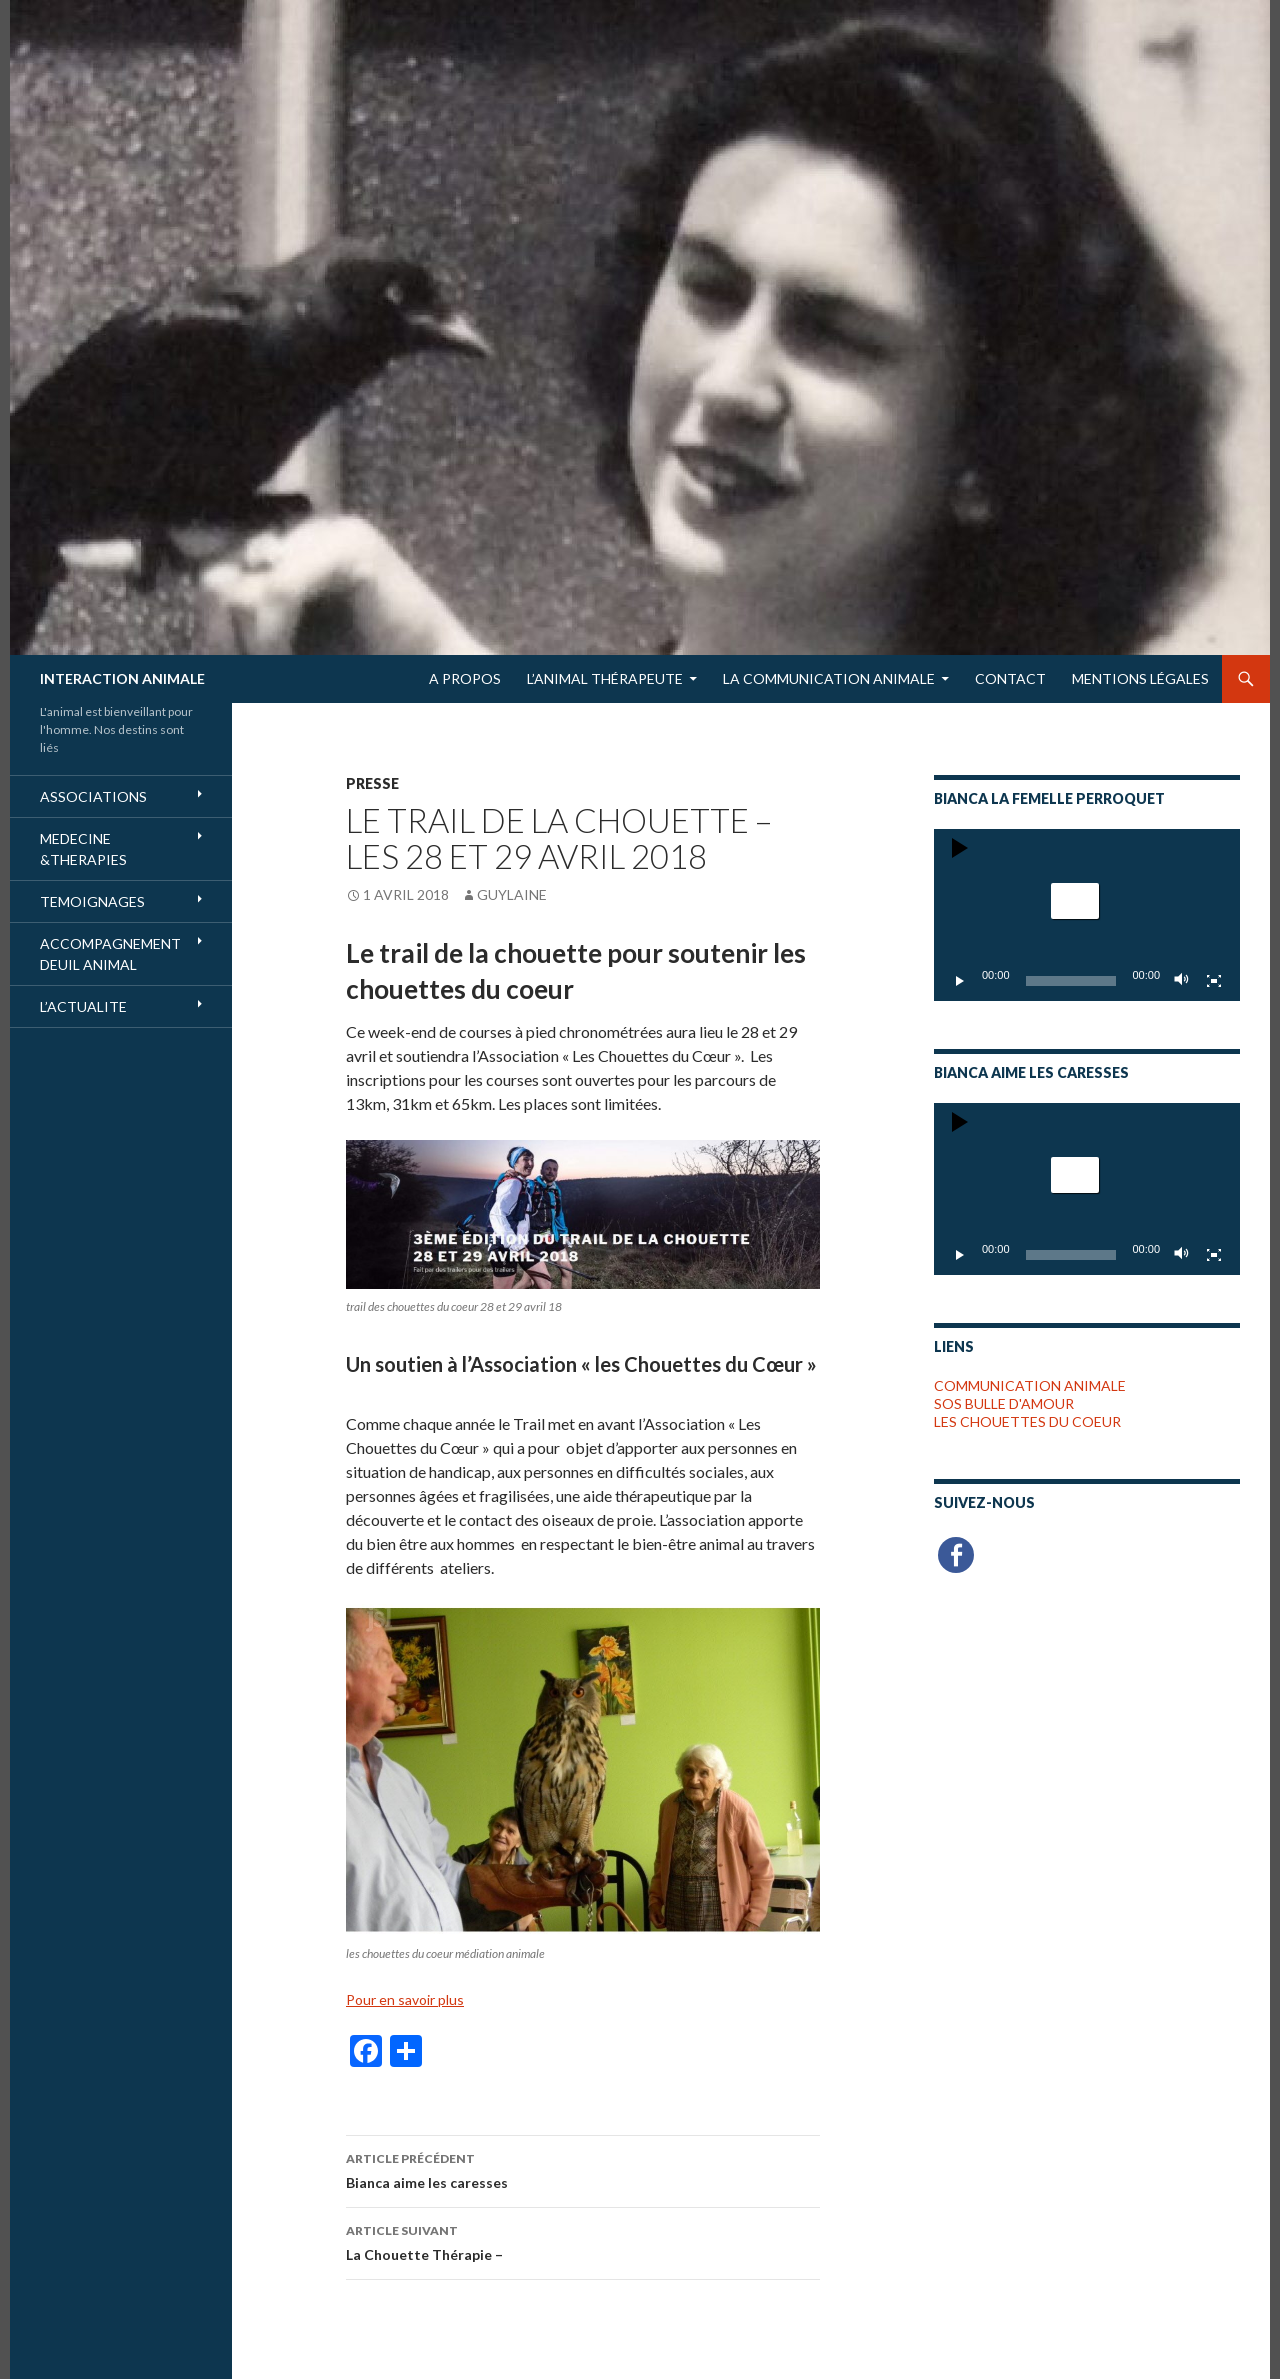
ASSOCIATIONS (93, 796)
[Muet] (1182, 981)
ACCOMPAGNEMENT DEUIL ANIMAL (110, 954)
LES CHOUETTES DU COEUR (1027, 1421)
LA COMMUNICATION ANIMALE (829, 678)
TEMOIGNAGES (92, 901)
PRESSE (372, 783)
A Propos (465, 678)
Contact (1010, 678)
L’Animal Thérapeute (605, 678)
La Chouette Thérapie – (583, 2241)
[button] (1075, 901)
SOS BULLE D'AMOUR (1004, 1403)
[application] (1087, 915)
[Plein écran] (1214, 981)
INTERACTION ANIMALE (122, 678)
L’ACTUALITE (83, 1006)
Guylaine (512, 894)
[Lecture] (960, 981)
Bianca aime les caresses (583, 2169)
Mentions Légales (1140, 678)
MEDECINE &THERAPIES (83, 849)
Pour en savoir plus (405, 1999)
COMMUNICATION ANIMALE (1030, 1385)
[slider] (1071, 981)
